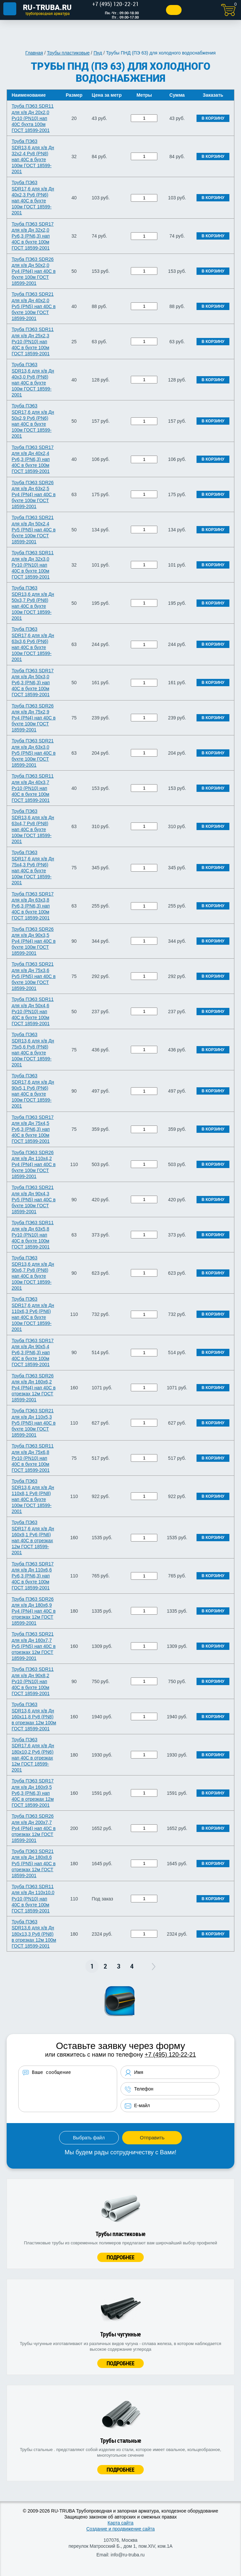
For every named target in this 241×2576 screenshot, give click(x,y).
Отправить (152, 2137)
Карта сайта (120, 2522)
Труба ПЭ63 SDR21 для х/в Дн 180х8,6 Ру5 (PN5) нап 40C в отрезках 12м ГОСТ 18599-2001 (33, 1863)
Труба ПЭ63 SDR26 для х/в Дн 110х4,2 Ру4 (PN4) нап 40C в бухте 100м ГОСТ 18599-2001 (33, 1164)
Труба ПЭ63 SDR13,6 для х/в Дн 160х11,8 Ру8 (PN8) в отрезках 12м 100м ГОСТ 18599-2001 (34, 1716)
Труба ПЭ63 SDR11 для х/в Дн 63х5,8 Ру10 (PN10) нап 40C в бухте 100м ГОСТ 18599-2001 (33, 1234)
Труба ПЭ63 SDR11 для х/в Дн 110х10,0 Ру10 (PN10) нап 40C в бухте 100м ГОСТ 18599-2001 (33, 1898)
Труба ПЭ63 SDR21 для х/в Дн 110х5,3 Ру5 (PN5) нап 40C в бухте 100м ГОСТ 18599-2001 (33, 1423)
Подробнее (120, 2257)
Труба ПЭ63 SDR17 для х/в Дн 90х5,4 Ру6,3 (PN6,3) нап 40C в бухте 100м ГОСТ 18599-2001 (33, 1352)
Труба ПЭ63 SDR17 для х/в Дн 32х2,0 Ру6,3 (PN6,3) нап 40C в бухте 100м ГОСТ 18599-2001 (33, 236)
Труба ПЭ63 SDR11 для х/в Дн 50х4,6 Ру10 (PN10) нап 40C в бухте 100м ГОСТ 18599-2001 (33, 1011)
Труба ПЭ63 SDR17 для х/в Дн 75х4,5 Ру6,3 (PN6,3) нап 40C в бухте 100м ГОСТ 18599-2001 (33, 1129)
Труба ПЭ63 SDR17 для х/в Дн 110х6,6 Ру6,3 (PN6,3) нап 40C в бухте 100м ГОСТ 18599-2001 (33, 1576)
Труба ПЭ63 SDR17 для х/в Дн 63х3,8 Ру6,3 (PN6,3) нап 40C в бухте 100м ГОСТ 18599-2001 (33, 906)
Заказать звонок (170, 10)
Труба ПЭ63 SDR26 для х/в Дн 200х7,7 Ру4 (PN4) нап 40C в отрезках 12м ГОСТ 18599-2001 (33, 1828)
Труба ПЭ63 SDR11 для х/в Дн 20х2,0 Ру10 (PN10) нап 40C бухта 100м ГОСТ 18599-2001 (33, 118)
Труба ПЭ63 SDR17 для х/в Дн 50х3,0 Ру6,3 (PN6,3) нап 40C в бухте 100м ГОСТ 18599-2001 (33, 683)
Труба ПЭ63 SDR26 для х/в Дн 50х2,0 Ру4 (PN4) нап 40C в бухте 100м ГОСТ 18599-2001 (33, 271)
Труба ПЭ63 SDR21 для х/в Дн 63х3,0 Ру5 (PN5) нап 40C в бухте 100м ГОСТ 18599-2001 (33, 753)
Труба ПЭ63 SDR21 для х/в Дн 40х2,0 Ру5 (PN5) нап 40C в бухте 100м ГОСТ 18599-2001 (33, 306)
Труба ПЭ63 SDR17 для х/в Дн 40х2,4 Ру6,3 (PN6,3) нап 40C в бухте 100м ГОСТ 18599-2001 (33, 459)
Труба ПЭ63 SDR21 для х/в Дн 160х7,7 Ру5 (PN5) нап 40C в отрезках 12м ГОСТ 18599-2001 (33, 1646)
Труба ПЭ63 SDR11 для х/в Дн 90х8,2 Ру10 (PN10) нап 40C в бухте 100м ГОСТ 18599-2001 (33, 1681)
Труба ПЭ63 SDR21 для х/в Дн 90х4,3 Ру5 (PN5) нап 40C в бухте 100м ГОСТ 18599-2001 (33, 1199)
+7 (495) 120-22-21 (170, 2054)
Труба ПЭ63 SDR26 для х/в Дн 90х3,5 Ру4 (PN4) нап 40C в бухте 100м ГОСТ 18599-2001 (33, 941)
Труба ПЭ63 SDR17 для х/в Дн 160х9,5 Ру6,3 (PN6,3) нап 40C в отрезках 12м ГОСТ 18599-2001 (33, 1793)
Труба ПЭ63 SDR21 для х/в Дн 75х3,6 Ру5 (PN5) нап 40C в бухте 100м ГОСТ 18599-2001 (33, 976)
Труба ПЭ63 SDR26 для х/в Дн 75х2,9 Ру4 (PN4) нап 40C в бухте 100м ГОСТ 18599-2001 (33, 718)
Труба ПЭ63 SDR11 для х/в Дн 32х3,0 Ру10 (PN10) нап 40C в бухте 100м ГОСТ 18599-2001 (33, 565)
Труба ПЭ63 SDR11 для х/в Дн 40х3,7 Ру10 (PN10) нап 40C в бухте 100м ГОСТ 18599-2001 (33, 788)
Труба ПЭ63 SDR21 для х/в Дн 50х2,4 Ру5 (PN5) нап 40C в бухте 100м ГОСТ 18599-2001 (33, 529)
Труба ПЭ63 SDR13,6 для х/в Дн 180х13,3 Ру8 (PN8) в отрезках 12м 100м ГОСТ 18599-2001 (34, 1934)
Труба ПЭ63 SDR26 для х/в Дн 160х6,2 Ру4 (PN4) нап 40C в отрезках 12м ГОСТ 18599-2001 (33, 1388)
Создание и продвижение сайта (120, 2528)
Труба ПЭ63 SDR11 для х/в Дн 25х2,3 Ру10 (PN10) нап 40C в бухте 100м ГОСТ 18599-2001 (33, 341)
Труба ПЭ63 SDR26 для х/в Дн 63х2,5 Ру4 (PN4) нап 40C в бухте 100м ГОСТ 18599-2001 (33, 494)
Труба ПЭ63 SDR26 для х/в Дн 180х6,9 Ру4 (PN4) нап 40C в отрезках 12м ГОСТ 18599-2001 (33, 1611)
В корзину (212, 118)
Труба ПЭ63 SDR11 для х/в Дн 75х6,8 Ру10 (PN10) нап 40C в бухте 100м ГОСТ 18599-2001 (33, 1458)
